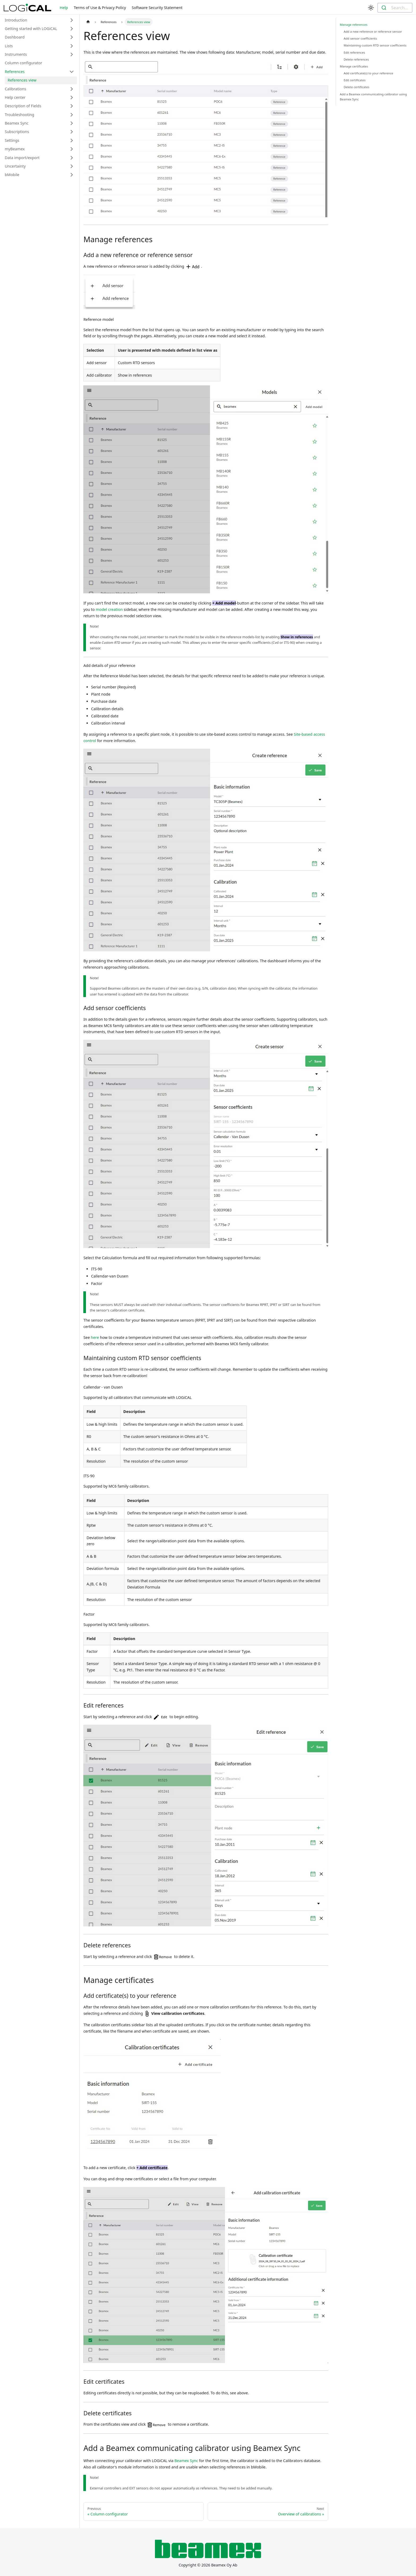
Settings (12, 140)
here (95, 1337)
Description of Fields (23, 105)
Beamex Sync (16, 123)
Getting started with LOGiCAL (31, 28)
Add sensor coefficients (360, 38)
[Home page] (87, 21)
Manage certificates (354, 66)
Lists (9, 45)
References (15, 71)
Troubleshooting (19, 114)
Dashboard (15, 37)
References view (22, 80)
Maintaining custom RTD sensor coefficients (375, 45)
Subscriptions (17, 131)
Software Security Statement (157, 7)
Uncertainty (15, 166)
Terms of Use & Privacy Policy (100, 7)
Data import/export (22, 157)
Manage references (353, 25)
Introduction (16, 20)
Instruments (16, 54)
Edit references (354, 52)
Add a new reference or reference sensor (373, 31)
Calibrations (15, 88)
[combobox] (395, 7)
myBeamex (15, 148)
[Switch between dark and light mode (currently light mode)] (371, 7)
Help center (15, 97)
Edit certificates (355, 80)
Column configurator (23, 62)
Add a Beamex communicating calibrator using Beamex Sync (373, 96)
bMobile (12, 174)
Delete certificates (356, 87)
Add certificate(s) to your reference (368, 73)
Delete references (356, 59)
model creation (109, 609)
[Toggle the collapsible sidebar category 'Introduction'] (71, 20)
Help (64, 7)
